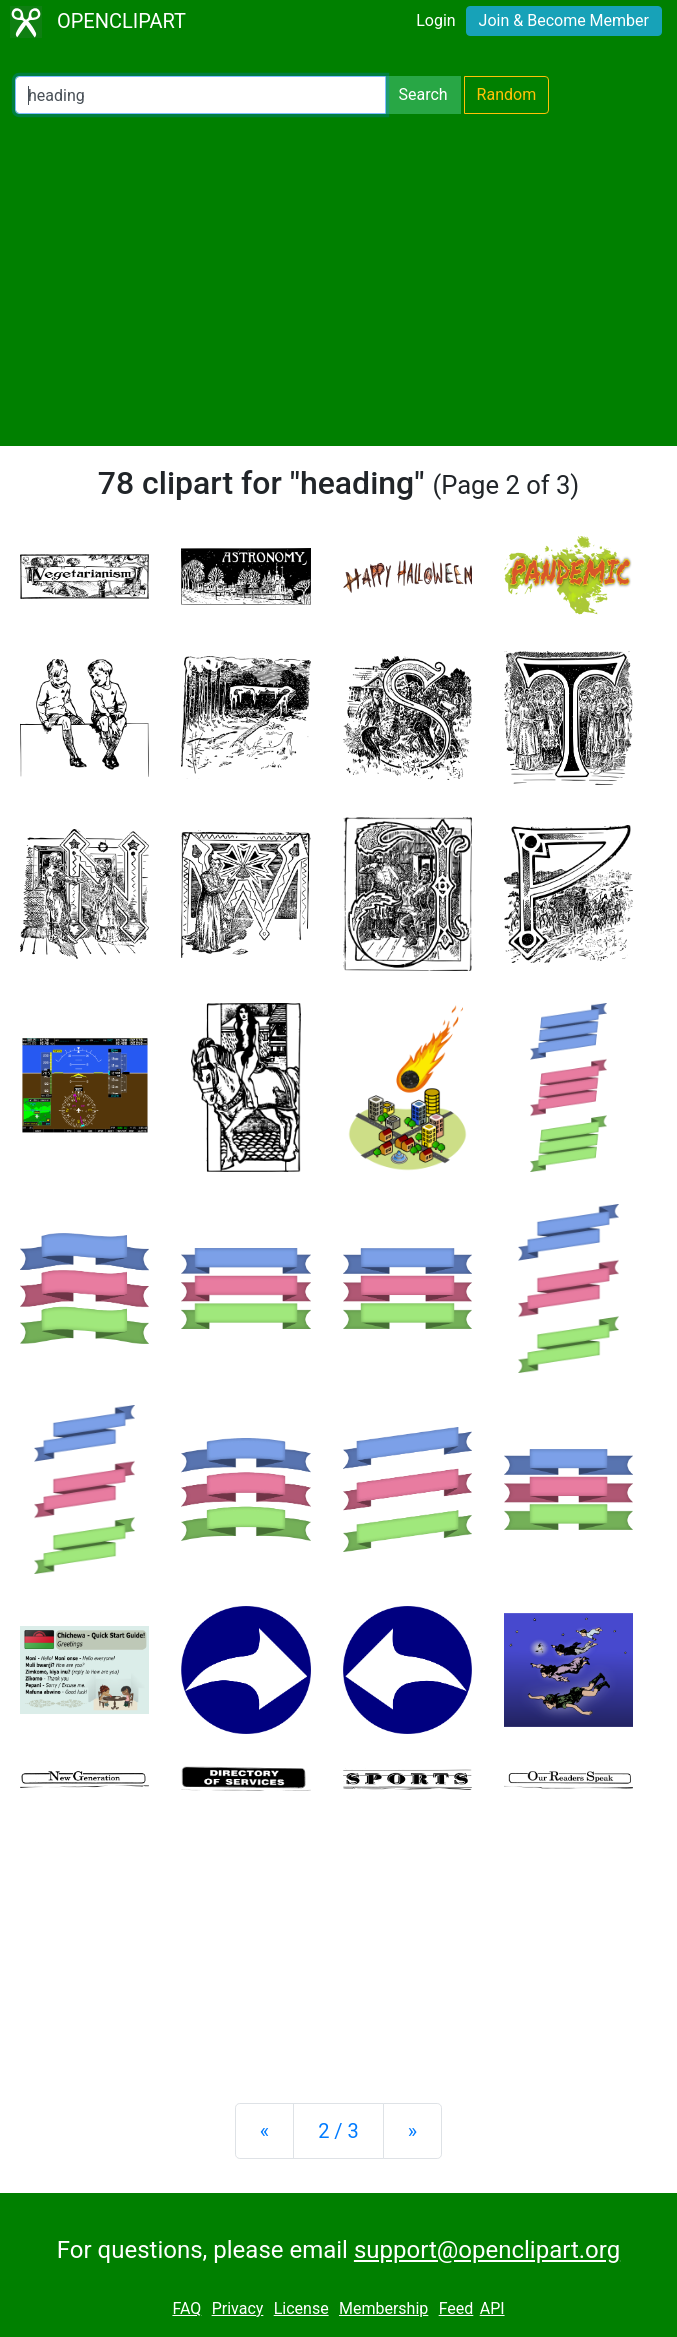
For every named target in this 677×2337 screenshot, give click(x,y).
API (492, 2308)
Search (422, 94)
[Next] (412, 2131)
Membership (383, 2308)
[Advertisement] (338, 280)
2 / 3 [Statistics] (338, 2131)
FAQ (186, 2308)
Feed (456, 2308)
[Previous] (264, 2131)
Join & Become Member (564, 20)
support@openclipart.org (487, 2250)
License (301, 2308)
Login (435, 20)
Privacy (238, 2308)
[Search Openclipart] (200, 95)
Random (507, 94)
